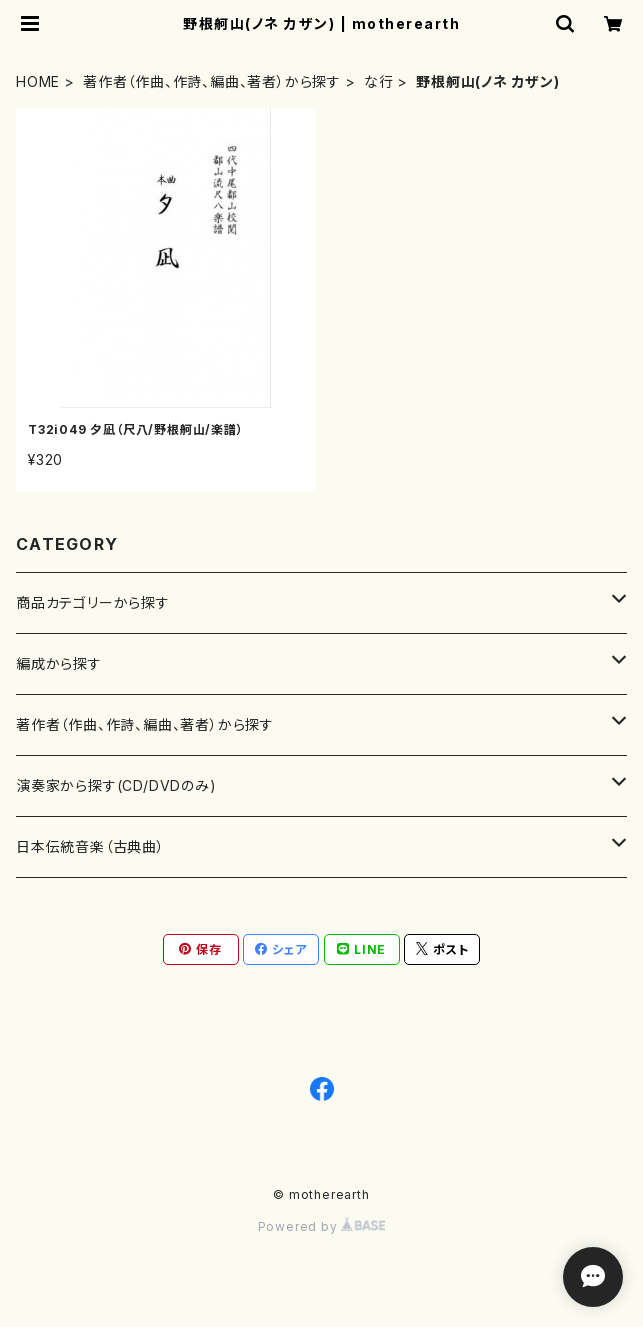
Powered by (322, 1226)
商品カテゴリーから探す (93, 602)
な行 (379, 81)
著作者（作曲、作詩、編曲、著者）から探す (212, 81)
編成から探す (59, 663)
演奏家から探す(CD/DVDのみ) (116, 785)
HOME (38, 81)
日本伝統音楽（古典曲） (90, 846)
